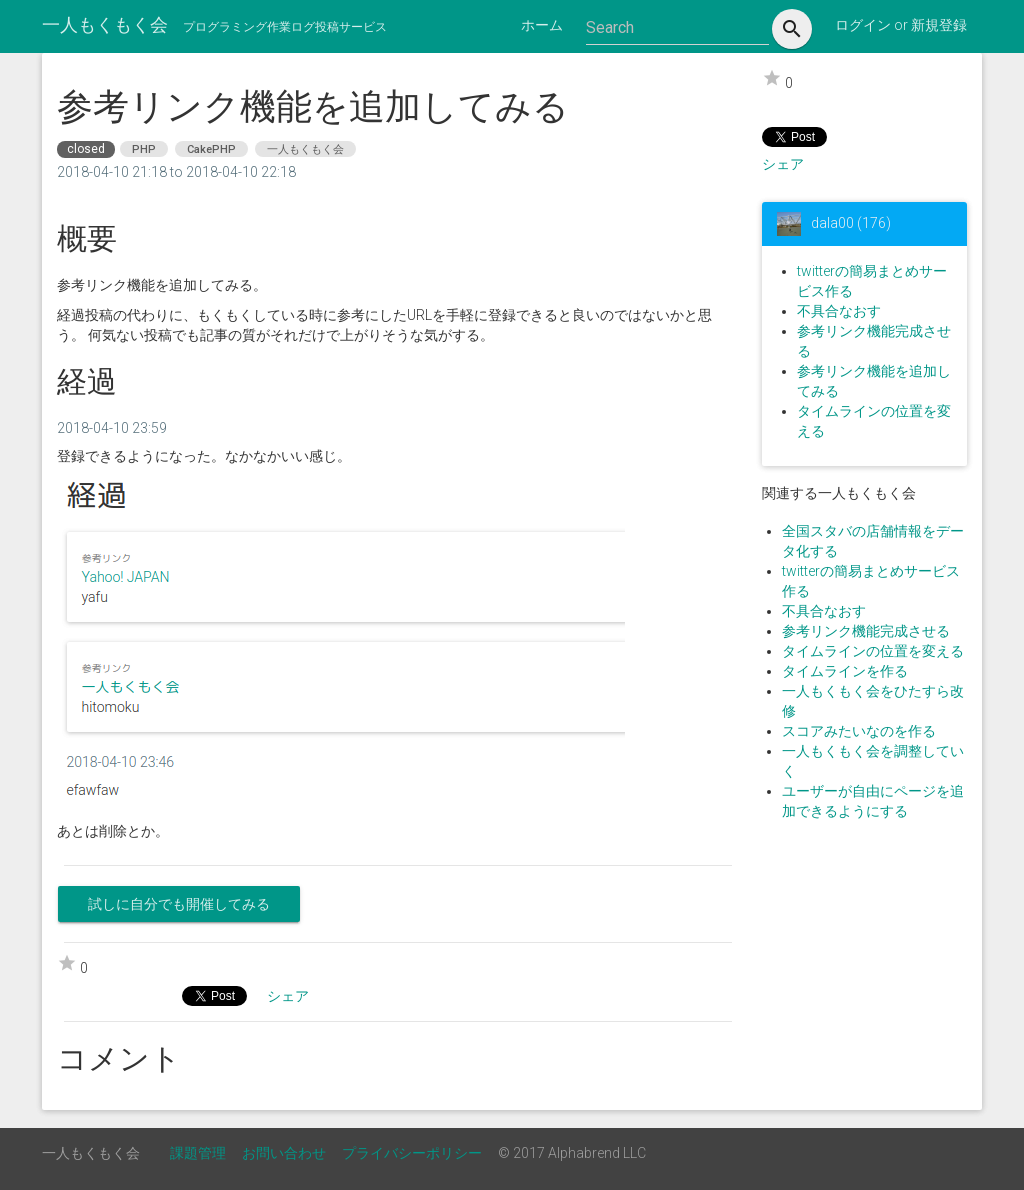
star (772, 78)
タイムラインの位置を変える (873, 651)
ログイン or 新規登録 (901, 25)
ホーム (542, 25)
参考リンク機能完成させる (866, 631)
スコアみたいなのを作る (859, 731)
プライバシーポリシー (412, 1153)
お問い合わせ (284, 1153)
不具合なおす (839, 311)
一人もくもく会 (105, 24)
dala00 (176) (851, 222)
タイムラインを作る (845, 671)
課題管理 (198, 1153)
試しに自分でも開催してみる (179, 904)
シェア (783, 164)
